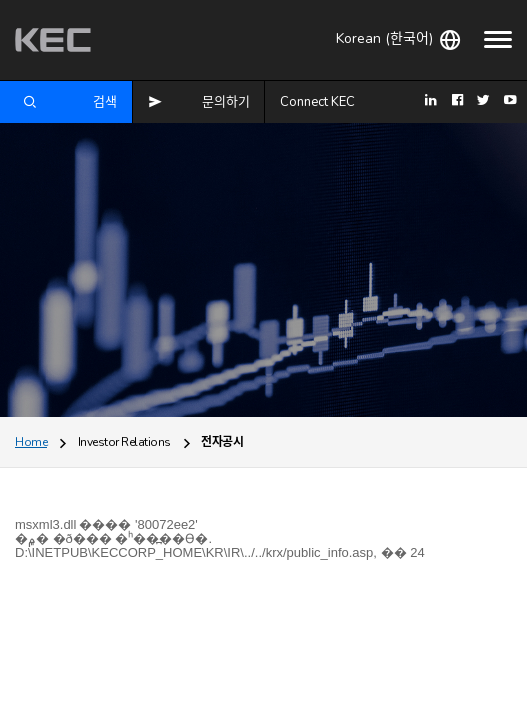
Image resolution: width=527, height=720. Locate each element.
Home (31, 442)
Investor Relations (124, 442)
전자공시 (222, 442)
